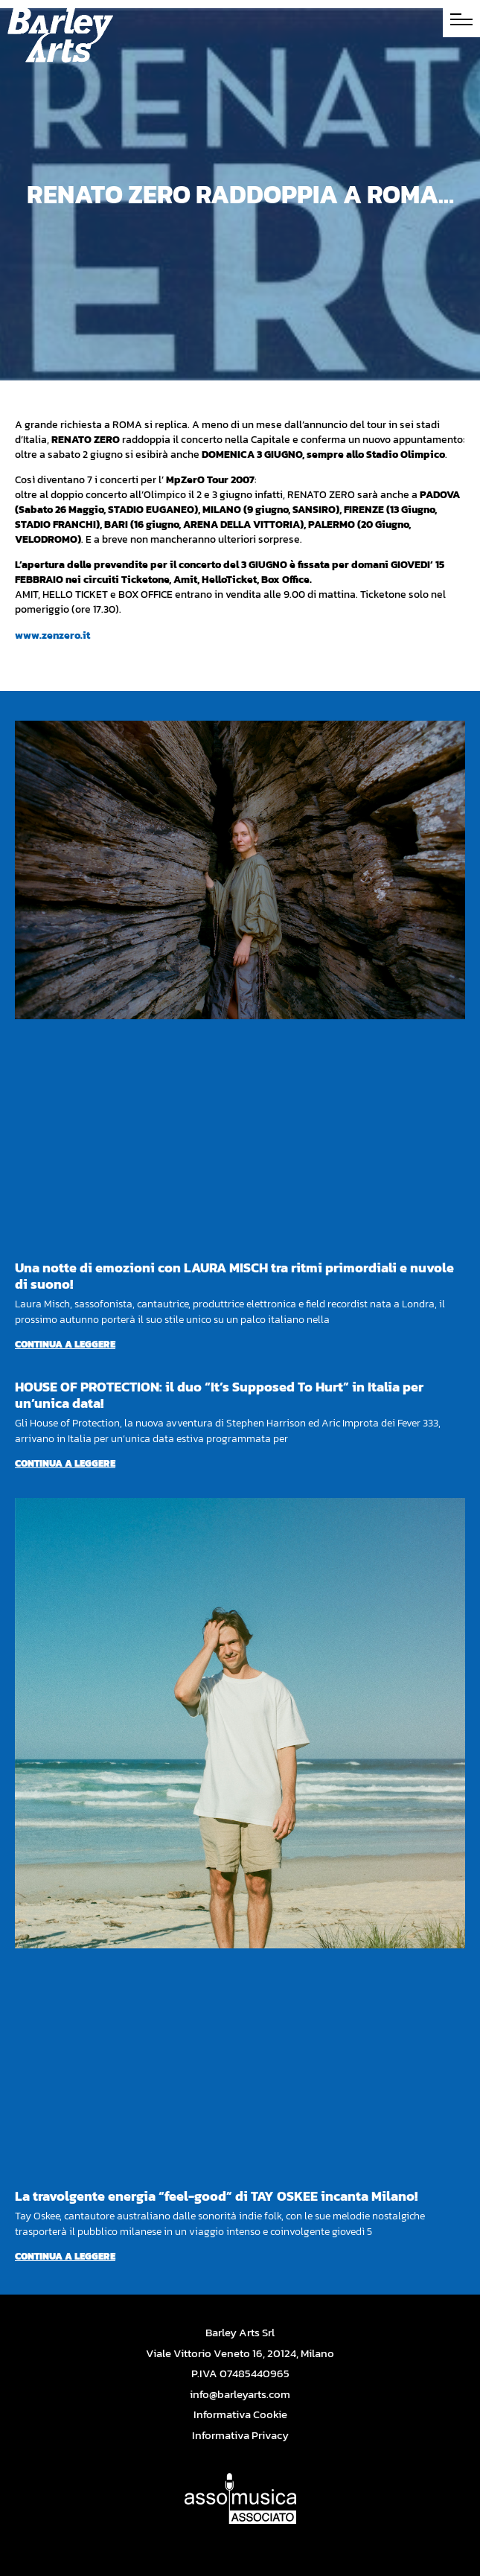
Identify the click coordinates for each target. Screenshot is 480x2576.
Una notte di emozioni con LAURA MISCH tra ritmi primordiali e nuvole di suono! (234, 1275)
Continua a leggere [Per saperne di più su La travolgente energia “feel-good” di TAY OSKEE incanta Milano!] (65, 2256)
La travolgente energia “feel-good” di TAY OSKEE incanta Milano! (216, 2196)
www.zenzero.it (52, 635)
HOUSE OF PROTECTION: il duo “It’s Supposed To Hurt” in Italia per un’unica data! (219, 1395)
